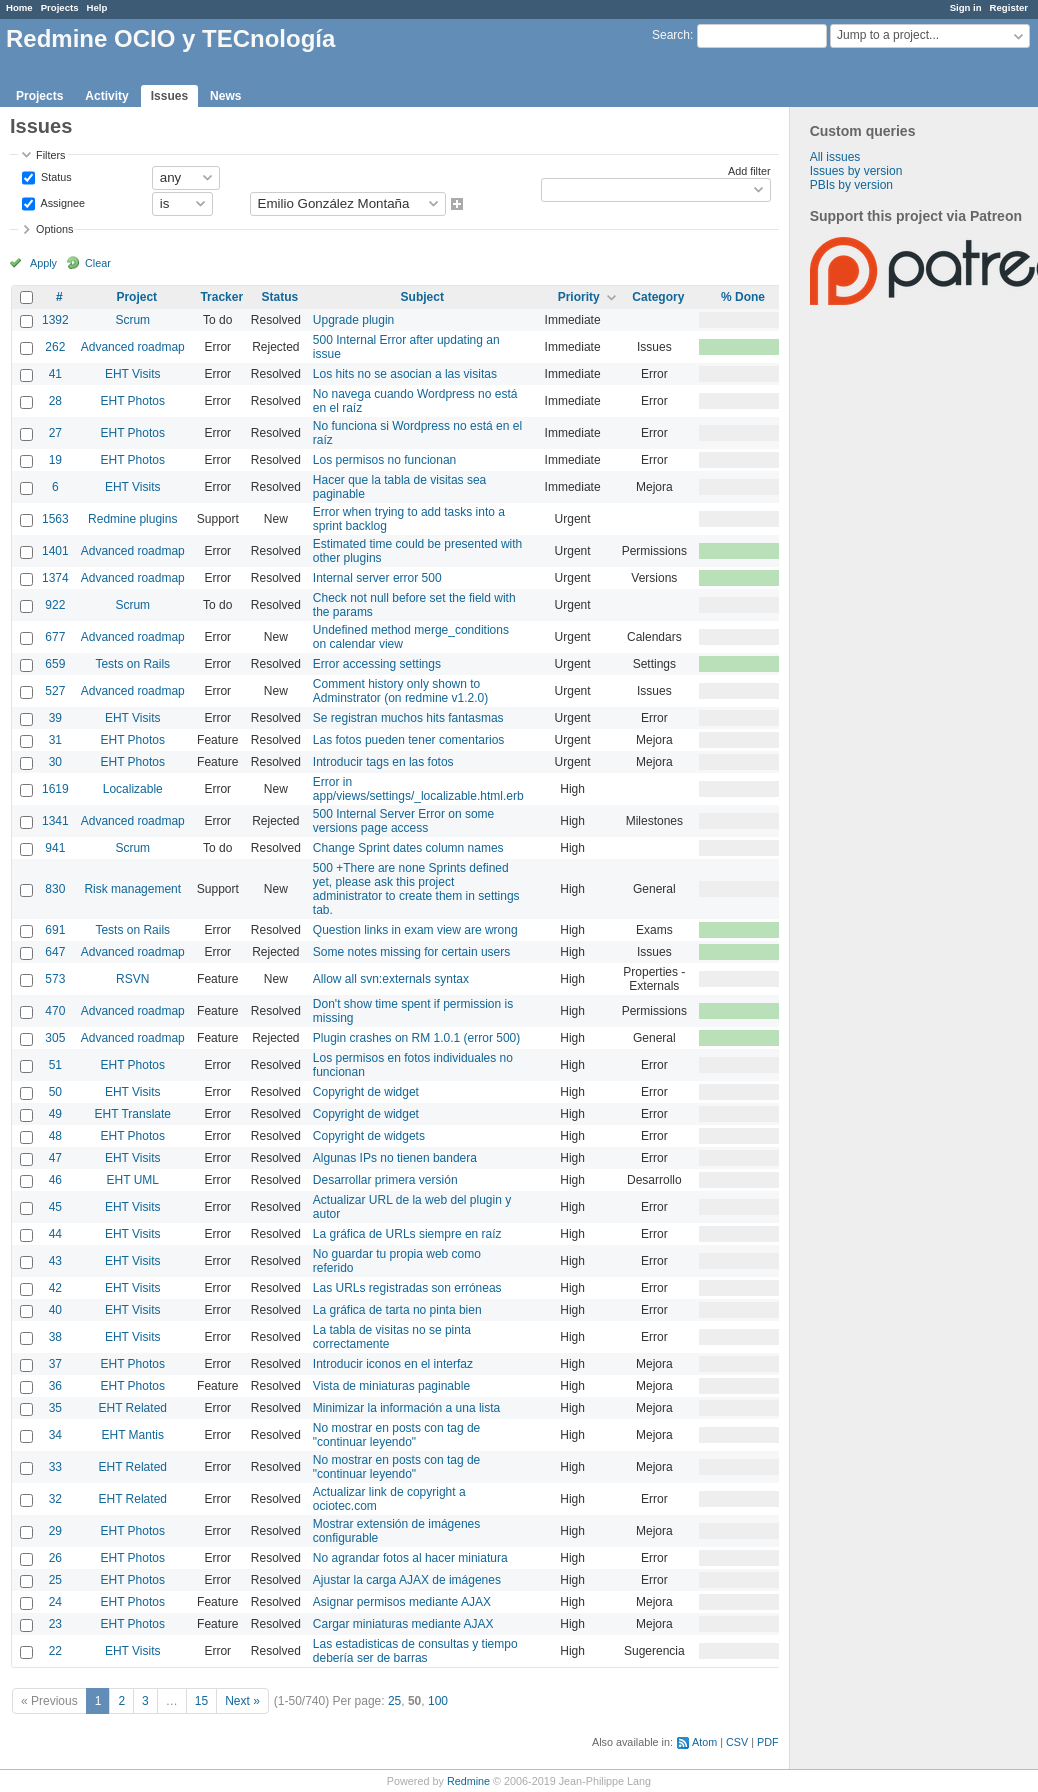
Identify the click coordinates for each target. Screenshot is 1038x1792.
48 (55, 1136)
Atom (704, 1742)
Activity (106, 96)
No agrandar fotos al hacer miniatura (410, 1558)
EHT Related (133, 1408)
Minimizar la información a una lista (406, 1408)
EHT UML (133, 1180)
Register (1009, 7)
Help (97, 7)
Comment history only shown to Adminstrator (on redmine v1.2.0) (400, 691)
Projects (60, 7)
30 (55, 762)
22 (55, 1651)
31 (55, 740)
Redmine (468, 1781)
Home (19, 7)
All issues (835, 157)
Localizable (133, 789)
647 (55, 952)
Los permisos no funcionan (384, 460)
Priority (579, 297)
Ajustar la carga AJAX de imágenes (407, 1580)
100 (438, 1701)
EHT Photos (133, 401)
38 (55, 1337)
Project (136, 297)
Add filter (749, 171)
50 (55, 1092)
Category (658, 297)
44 (55, 1234)
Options (54, 229)
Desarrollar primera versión (385, 1180)
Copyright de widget (366, 1092)
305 (55, 1038)
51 (55, 1065)
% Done (743, 297)
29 (55, 1531)
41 (55, 374)
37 (55, 1364)
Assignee (61, 202)
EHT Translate (133, 1114)
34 (55, 1435)
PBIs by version (851, 185)
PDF (768, 1742)
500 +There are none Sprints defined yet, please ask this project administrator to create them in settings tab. (416, 889)
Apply (43, 263)
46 (55, 1180)
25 (55, 1580)
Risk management (132, 889)
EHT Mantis (133, 1435)
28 (55, 401)
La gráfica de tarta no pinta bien (397, 1310)
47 (55, 1158)
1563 (55, 519)
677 (55, 637)
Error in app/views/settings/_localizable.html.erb (418, 789)
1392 (55, 320)
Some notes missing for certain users (411, 952)
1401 (55, 551)
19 (55, 460)
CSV (737, 1742)
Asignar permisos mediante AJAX (402, 1602)
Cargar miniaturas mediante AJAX (403, 1624)
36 (55, 1386)
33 (55, 1467)
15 (201, 1701)
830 (55, 889)
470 (55, 1011)
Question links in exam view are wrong (415, 930)
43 (55, 1261)
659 (55, 664)
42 (55, 1288)
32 (55, 1499)
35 (55, 1408)
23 (55, 1624)
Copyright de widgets (369, 1136)
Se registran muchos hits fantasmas (408, 718)
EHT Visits (133, 374)
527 (55, 691)
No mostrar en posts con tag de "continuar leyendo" (396, 1435)
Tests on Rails (132, 664)
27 (55, 433)
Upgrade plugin (353, 320)
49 (55, 1114)
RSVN (132, 979)
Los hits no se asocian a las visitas (405, 374)
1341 (55, 821)
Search (671, 35)
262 (55, 347)
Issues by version (856, 171)
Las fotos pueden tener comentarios (408, 740)
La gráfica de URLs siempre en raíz (407, 1234)
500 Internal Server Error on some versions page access (403, 821)
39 (55, 718)
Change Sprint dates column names (408, 848)
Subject (422, 297)
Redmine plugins (132, 519)
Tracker (221, 297)
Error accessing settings (377, 664)
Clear (98, 263)
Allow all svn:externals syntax (391, 979)
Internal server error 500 (377, 578)
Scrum (132, 320)
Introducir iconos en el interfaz (393, 1364)
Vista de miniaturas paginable (391, 1386)
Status (55, 176)
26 (55, 1558)
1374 (55, 578)
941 (55, 848)
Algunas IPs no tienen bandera (395, 1158)
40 (55, 1310)
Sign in (966, 7)
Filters (50, 155)
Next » (242, 1701)
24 (55, 1602)
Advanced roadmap (133, 347)
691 (55, 930)
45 (55, 1207)
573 (55, 979)
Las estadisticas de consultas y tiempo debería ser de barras (415, 1651)
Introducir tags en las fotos (383, 762)
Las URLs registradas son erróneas (407, 1288)
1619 (55, 789)
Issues (169, 96)
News (225, 96)
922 (55, 605)
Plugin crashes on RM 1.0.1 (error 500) (416, 1038)
